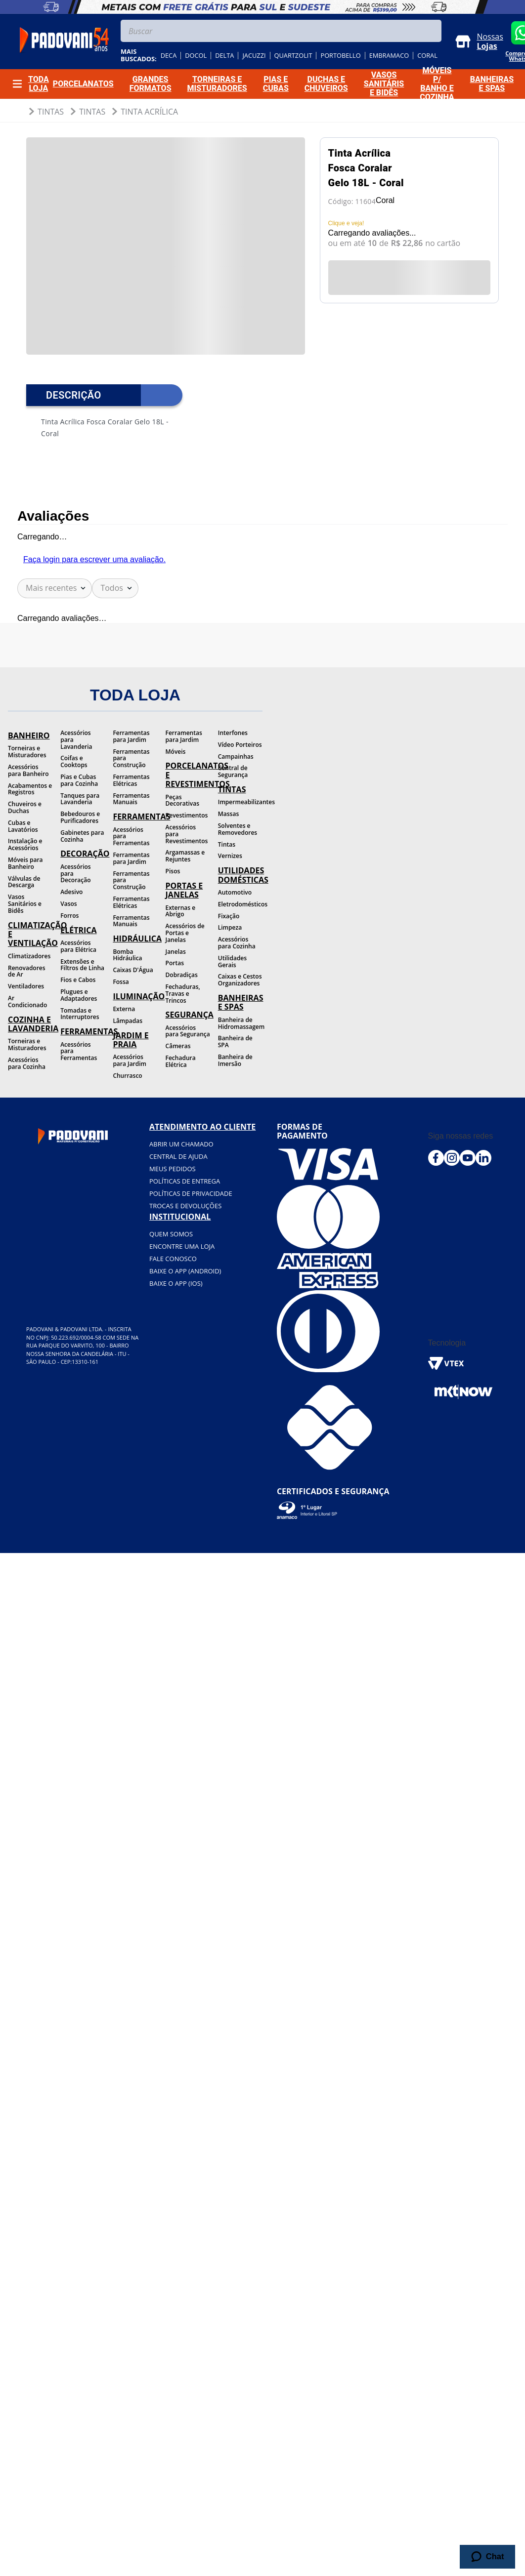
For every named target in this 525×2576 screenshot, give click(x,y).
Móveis (176, 751)
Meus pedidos (172, 1168)
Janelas (176, 951)
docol (196, 55)
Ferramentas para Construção (131, 758)
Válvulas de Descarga (24, 882)
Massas (228, 814)
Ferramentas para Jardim (131, 736)
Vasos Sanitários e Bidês (25, 904)
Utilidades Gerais (232, 961)
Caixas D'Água (133, 970)
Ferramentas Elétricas (131, 780)
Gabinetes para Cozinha (82, 836)
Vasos (68, 904)
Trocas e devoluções (185, 1205)
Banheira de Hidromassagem (240, 1023)
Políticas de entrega (184, 1181)
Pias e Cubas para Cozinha (79, 780)
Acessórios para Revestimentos (187, 834)
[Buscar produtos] (432, 31)
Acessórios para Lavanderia (76, 740)
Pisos (173, 871)
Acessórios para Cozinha (26, 1063)
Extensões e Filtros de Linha (82, 965)
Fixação (229, 916)
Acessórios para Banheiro (28, 770)
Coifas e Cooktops (74, 761)
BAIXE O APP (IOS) (176, 1283)
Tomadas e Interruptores (79, 1014)
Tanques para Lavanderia (79, 799)
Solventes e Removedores (237, 829)
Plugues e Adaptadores (78, 995)
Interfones (233, 733)
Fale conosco (173, 1258)
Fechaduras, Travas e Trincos (183, 993)
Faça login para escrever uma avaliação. (94, 559)
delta (224, 55)
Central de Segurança (233, 771)
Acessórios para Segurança (188, 1031)
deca (169, 55)
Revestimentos (187, 815)
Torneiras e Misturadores (27, 751)
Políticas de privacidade (190, 1193)
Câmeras (178, 1046)
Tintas (51, 111)
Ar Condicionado (27, 1001)
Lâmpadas (127, 1021)
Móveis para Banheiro (25, 863)
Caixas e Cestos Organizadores (240, 979)
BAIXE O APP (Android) (185, 1271)
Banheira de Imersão (235, 1060)
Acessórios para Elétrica (78, 946)
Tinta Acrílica (149, 111)
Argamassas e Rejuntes (185, 855)
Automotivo (235, 892)
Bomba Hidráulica (127, 955)
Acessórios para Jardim (129, 1060)
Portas (175, 963)
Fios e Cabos (77, 980)
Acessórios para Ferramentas (78, 1051)
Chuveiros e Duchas (25, 807)
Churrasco (127, 1075)
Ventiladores (26, 986)
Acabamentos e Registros (30, 789)
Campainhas (236, 756)
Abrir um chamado (181, 1144)
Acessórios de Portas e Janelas (185, 933)
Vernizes (230, 856)
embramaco (389, 55)
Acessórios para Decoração (75, 873)
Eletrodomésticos (240, 904)
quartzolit (293, 55)
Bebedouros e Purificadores (80, 817)
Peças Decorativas (182, 800)
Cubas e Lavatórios (23, 826)
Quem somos (171, 1233)
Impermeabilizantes (240, 802)
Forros (69, 915)
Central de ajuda (178, 1156)
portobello (340, 55)
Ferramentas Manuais (131, 799)
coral (427, 55)
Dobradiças (182, 975)
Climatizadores (29, 956)
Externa (124, 1009)
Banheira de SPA (235, 1041)
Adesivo (71, 892)
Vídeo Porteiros (240, 744)
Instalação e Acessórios (25, 844)
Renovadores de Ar (26, 971)
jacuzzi (253, 55)
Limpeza (230, 927)
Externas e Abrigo (181, 911)
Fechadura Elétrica (181, 1061)
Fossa (121, 982)
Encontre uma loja (182, 1246)
